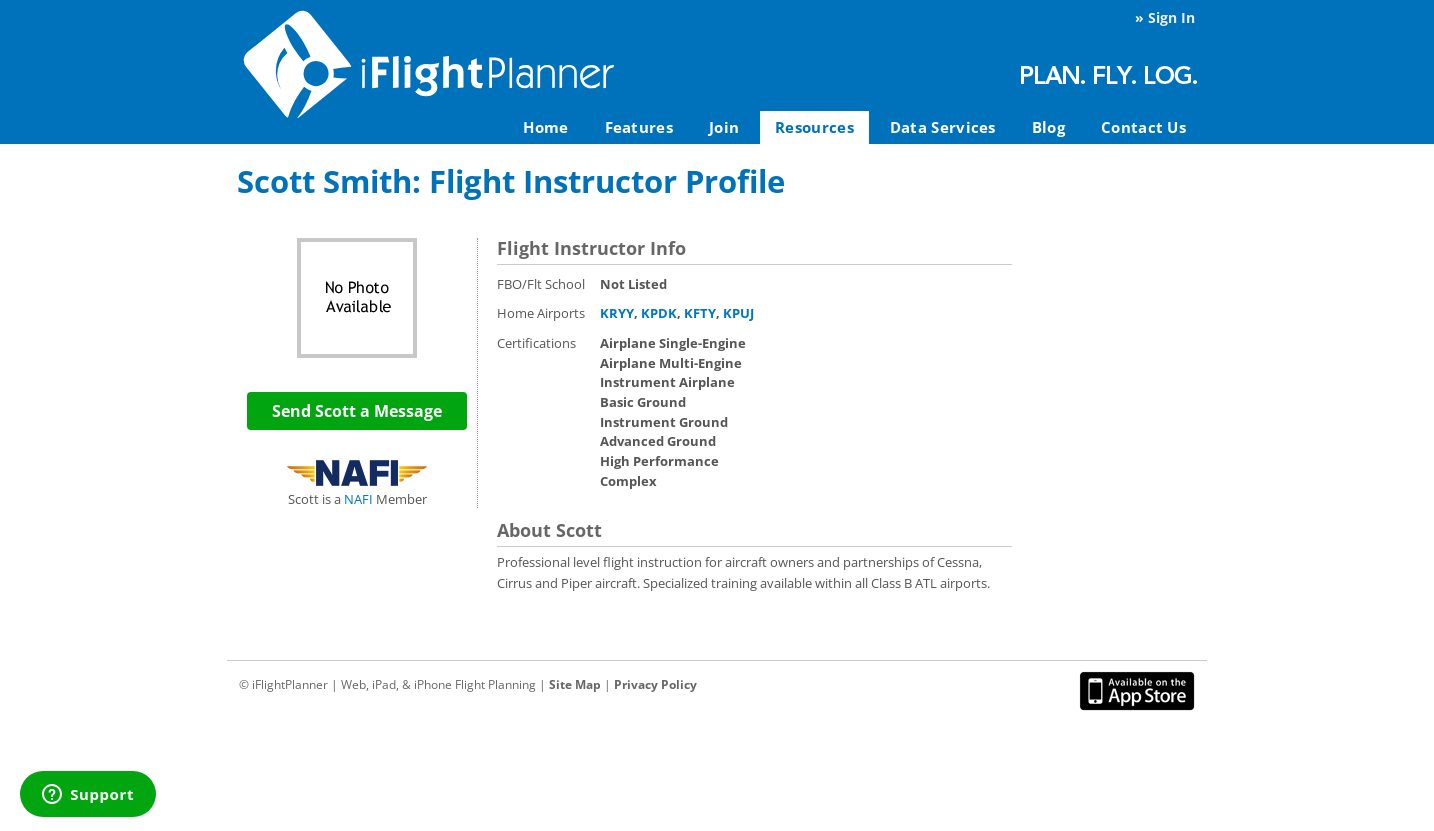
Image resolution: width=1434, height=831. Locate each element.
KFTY (700, 313)
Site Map (575, 684)
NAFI (358, 499)
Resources (814, 127)
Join (724, 127)
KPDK (659, 313)
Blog (1048, 127)
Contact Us (1143, 127)
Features (639, 127)
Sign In (1171, 17)
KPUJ (738, 313)
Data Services (943, 127)
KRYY (617, 313)
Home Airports (541, 313)
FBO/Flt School (541, 284)
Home (545, 127)
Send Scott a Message (357, 411)
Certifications (536, 343)
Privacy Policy (655, 684)
